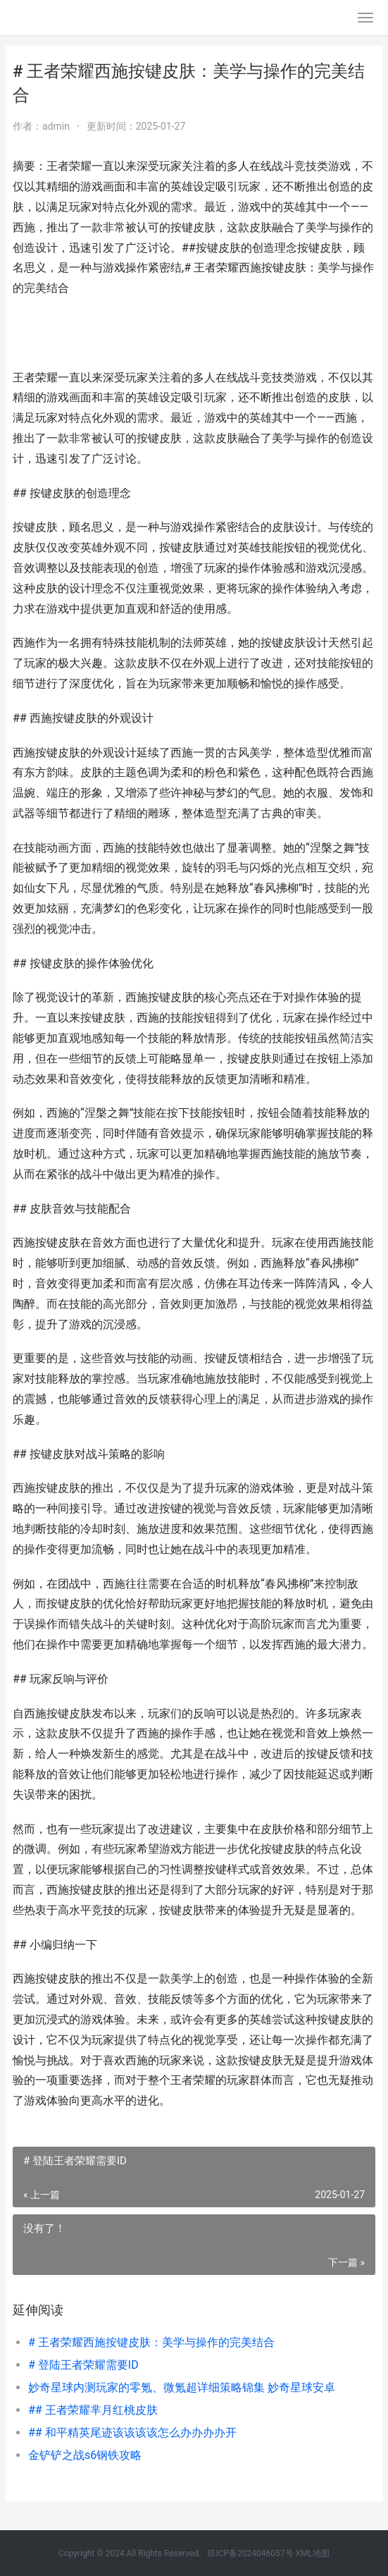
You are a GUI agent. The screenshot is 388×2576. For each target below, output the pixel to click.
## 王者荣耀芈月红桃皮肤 (93, 2410)
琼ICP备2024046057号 (250, 2553)
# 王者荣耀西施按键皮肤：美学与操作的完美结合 (151, 2342)
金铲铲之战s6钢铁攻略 (85, 2455)
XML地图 (313, 2553)
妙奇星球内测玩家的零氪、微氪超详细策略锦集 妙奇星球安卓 (181, 2387)
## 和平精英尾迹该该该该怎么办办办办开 (132, 2432)
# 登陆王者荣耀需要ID (83, 2365)
